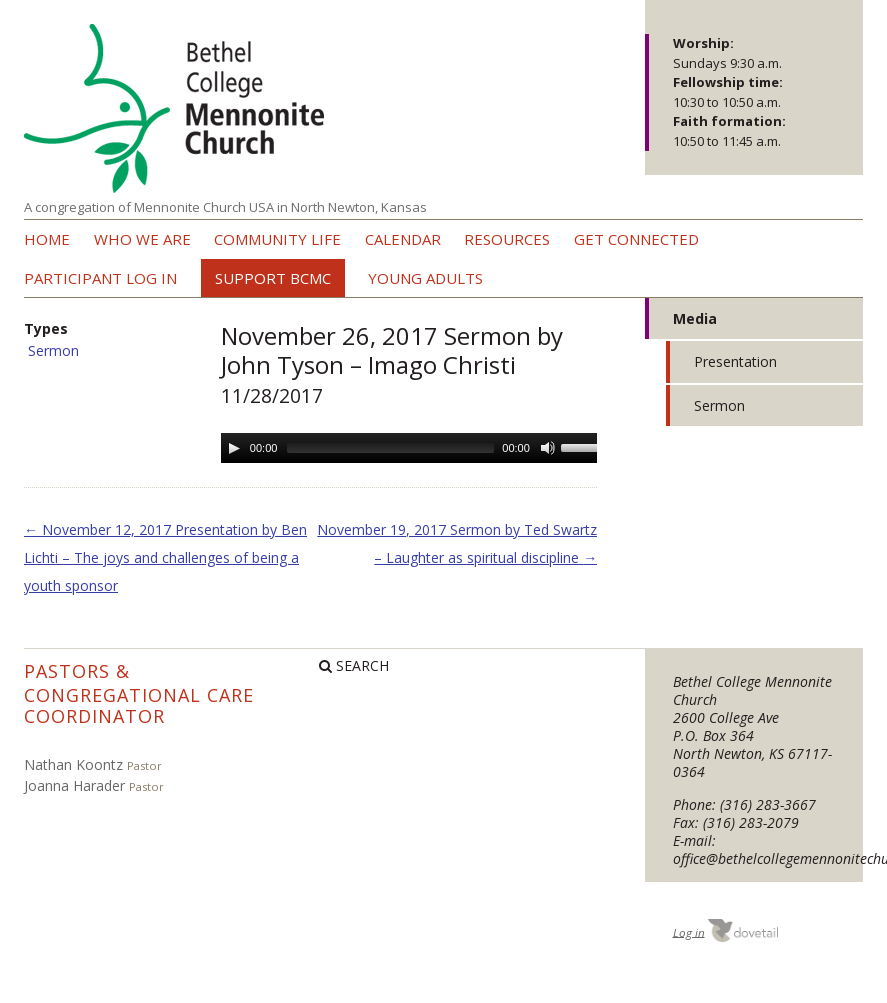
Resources (507, 239)
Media (695, 318)
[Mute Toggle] (548, 448)
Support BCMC (273, 278)
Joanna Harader (74, 785)
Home (47, 239)
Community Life (277, 239)
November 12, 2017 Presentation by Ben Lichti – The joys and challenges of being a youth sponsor (165, 557)
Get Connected (636, 239)
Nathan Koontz (73, 764)
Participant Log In (100, 278)
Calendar (403, 239)
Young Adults (425, 278)
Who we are (142, 239)
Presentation (735, 361)
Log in (689, 931)
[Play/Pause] (234, 448)
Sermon (53, 350)
